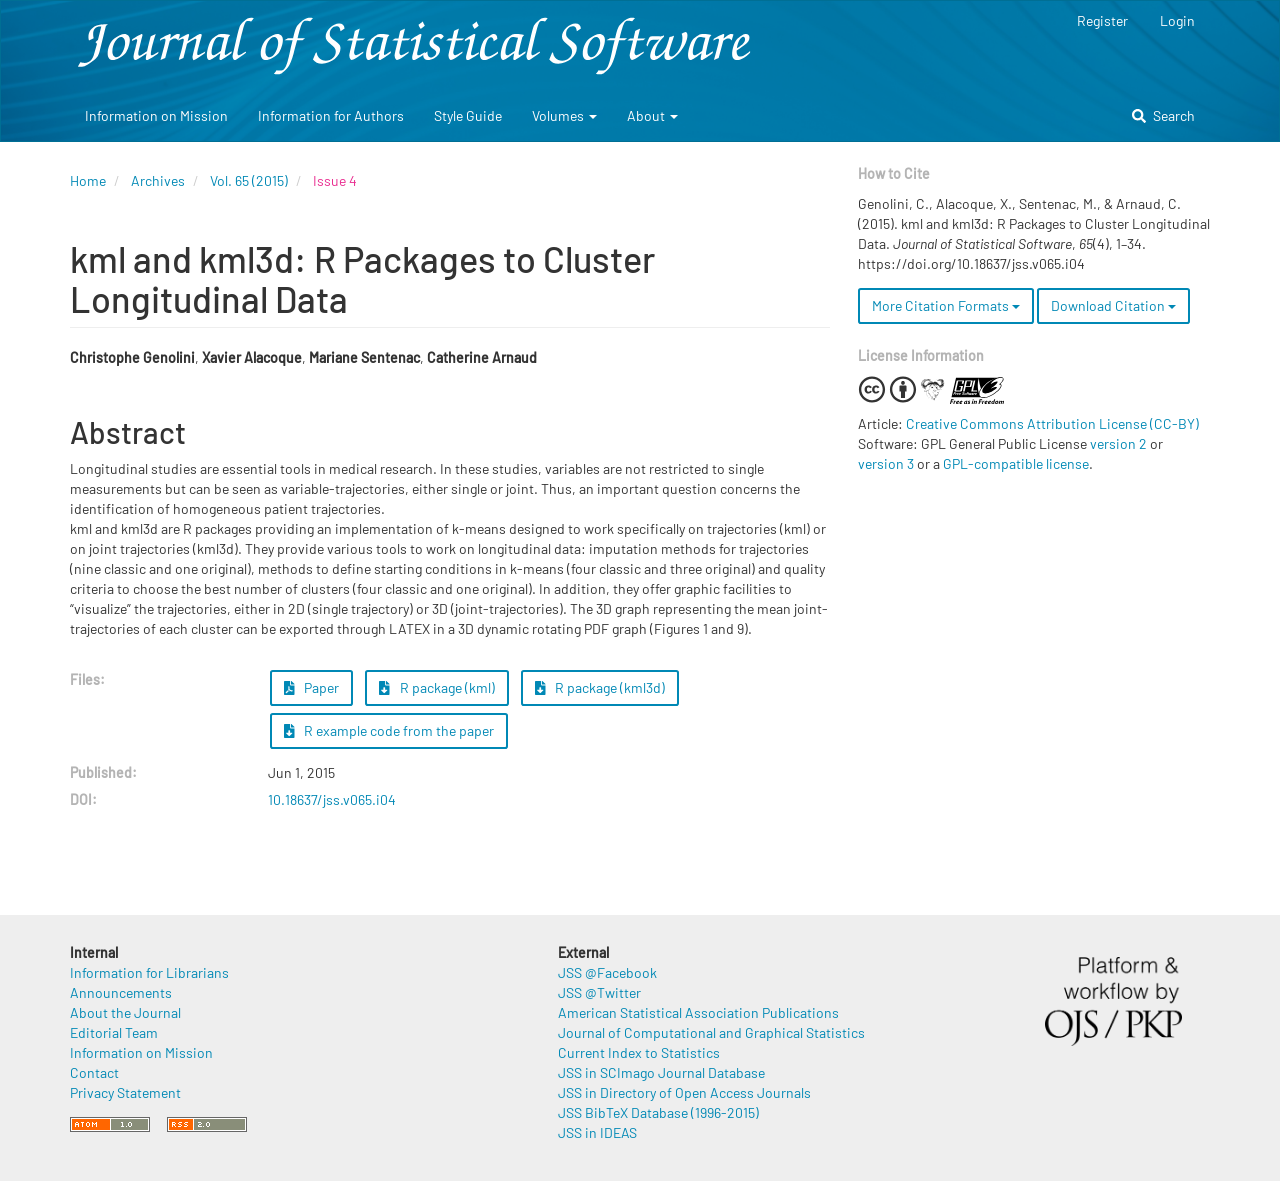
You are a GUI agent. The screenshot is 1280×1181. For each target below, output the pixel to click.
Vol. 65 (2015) (249, 180)
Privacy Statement (125, 1092)
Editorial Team (114, 1032)
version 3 (886, 463)
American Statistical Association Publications (698, 1012)
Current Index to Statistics (639, 1052)
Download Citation (1113, 305)
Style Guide (468, 115)
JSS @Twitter (599, 992)
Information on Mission (156, 115)
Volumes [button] (564, 115)
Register (1102, 20)
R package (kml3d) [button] (600, 687)
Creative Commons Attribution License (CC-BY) (1052, 423)
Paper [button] (312, 687)
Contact (94, 1072)
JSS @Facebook (607, 972)
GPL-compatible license (1016, 463)
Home (88, 180)
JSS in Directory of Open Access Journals (684, 1092)
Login (1177, 20)
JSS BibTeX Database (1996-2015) (658, 1112)
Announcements (121, 992)
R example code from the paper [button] (389, 730)
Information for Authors (331, 115)
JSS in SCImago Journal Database (661, 1072)
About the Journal (125, 1012)
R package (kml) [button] (437, 687)
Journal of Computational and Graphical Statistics (711, 1032)
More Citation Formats (946, 305)
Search (1163, 115)
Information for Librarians (149, 972)
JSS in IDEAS (597, 1132)
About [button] (652, 115)
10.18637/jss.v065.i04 (332, 799)
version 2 (1118, 443)
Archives (158, 180)
